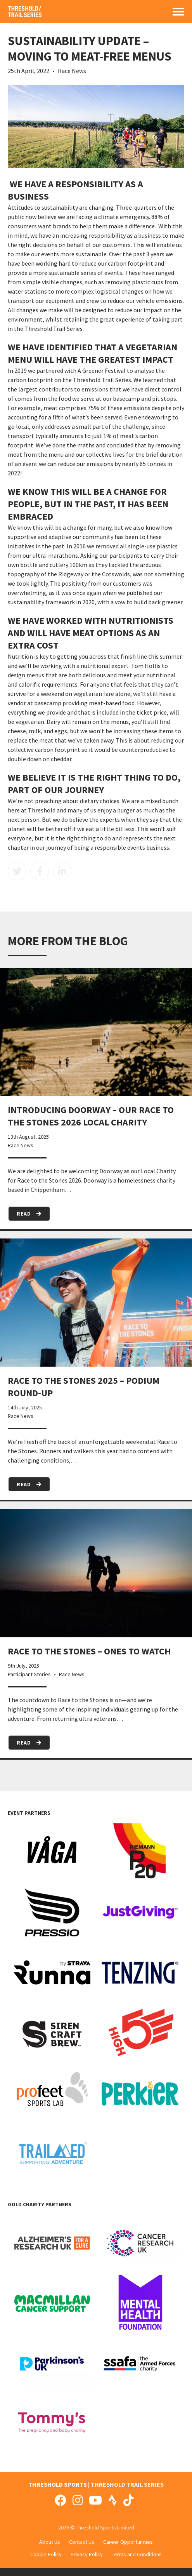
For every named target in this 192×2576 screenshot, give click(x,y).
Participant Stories (29, 1674)
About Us (49, 2541)
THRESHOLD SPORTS (57, 2484)
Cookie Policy (46, 2554)
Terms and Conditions (137, 2554)
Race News (72, 71)
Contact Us (81, 2541)
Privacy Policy (87, 2554)
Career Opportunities (128, 2541)
